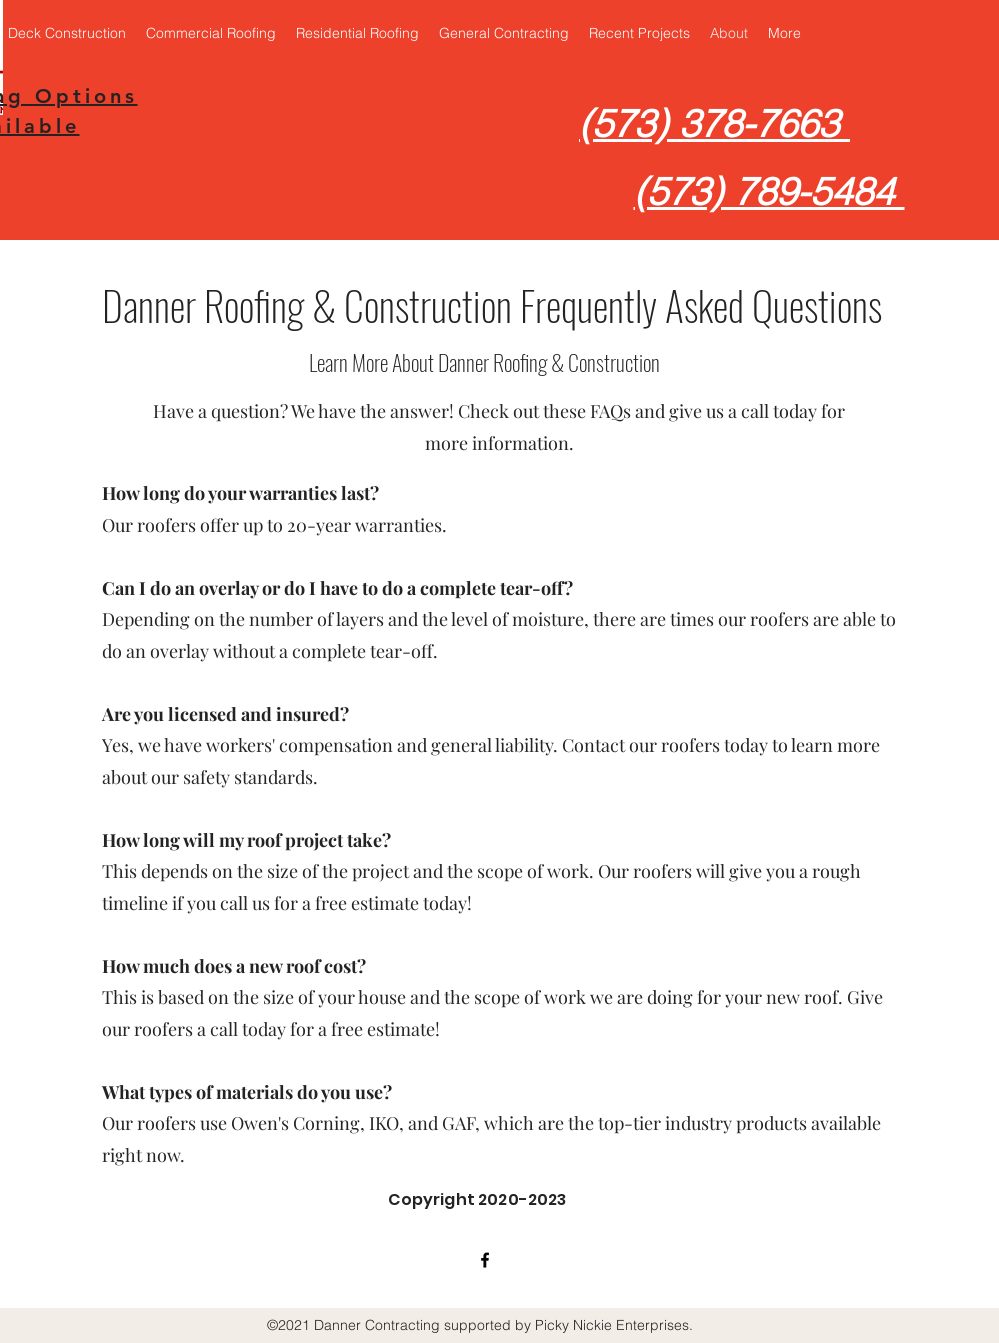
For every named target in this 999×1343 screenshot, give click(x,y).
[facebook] (485, 1260)
